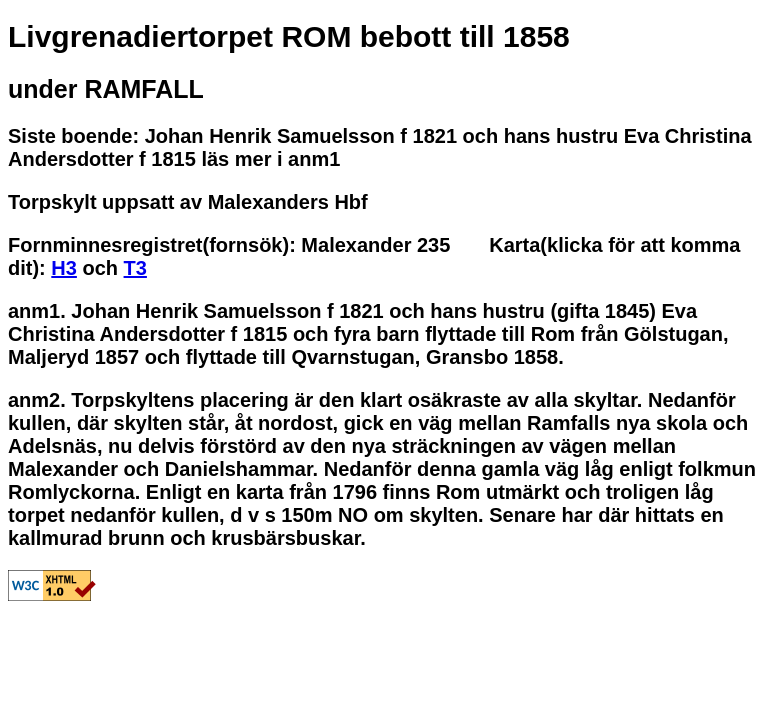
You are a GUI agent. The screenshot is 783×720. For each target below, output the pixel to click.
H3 (64, 268)
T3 (135, 268)
